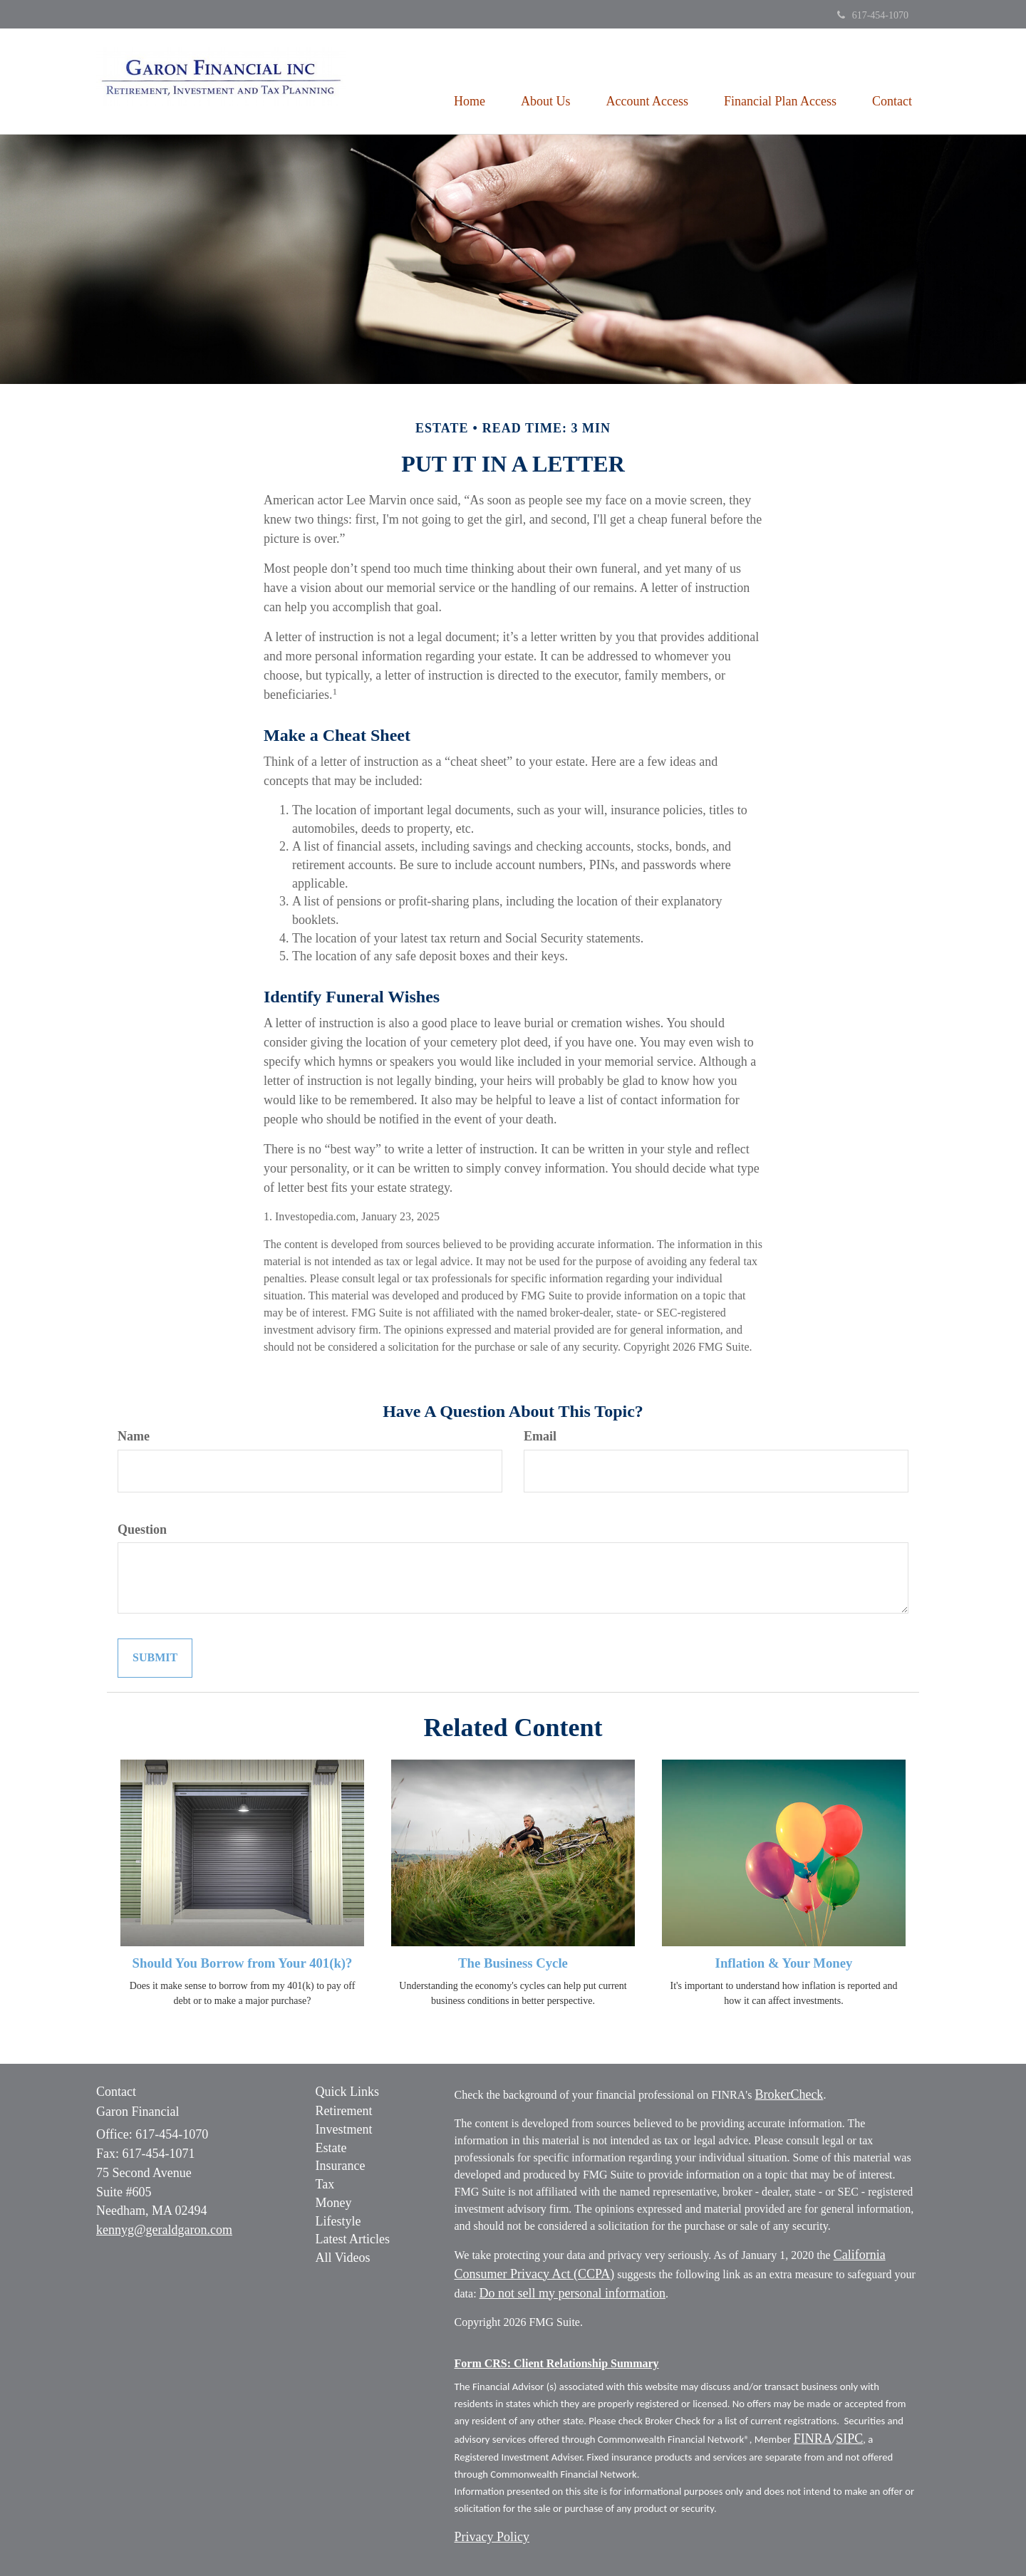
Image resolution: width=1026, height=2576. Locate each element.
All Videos (343, 2257)
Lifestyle (338, 2221)
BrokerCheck (789, 2094)
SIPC (849, 2438)
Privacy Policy (492, 2537)
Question (142, 1529)
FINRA (813, 2438)
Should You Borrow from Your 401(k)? (243, 1963)
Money (334, 2203)
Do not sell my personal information (572, 2293)
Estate (331, 2148)
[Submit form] (155, 1658)
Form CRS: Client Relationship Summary (557, 2363)
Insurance (341, 2166)
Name (134, 1436)
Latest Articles (353, 2239)
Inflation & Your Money (784, 1963)
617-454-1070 (872, 15)
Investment (344, 2129)
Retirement (344, 2111)
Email (540, 1436)
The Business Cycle (513, 1963)
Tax (325, 2184)
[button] (546, 81)
